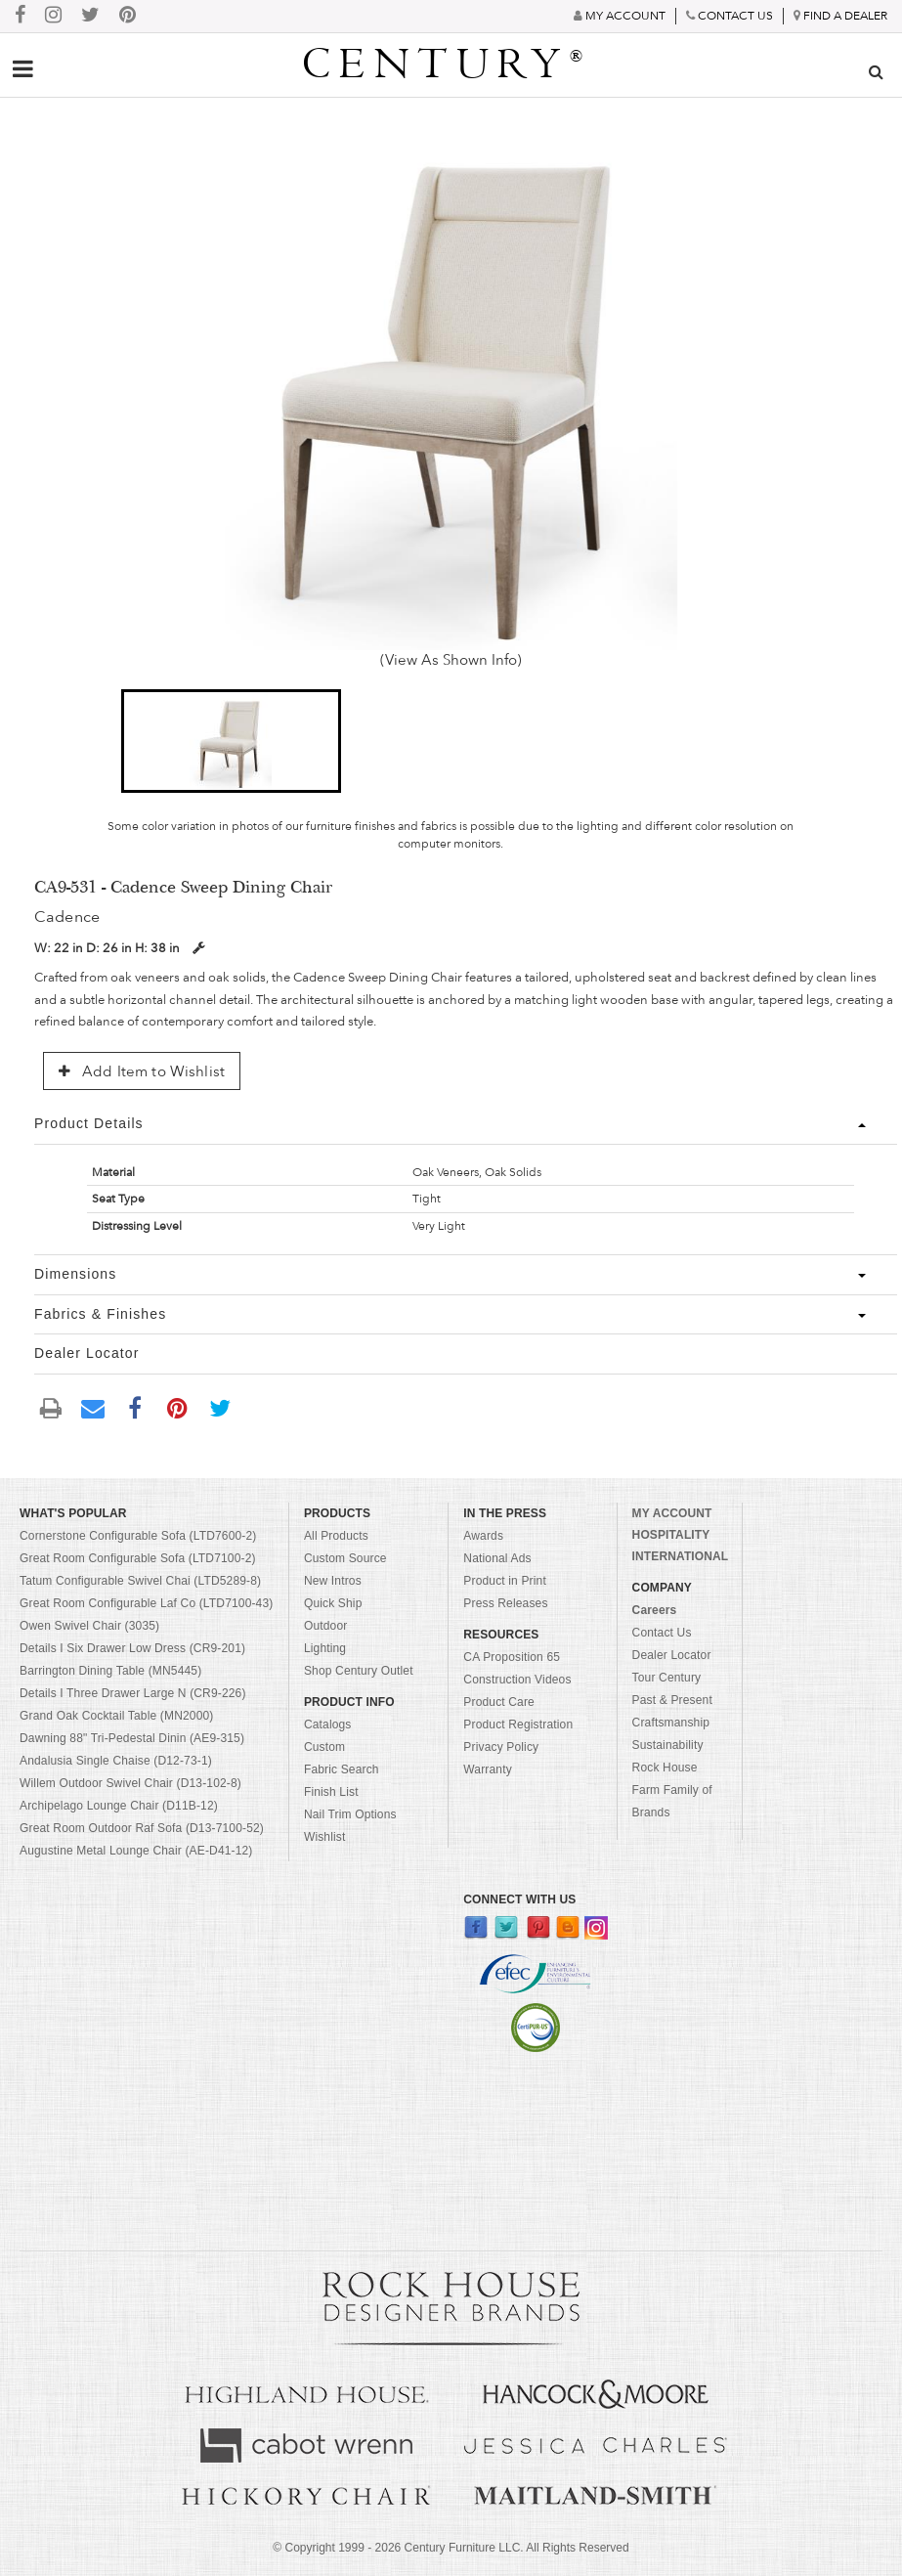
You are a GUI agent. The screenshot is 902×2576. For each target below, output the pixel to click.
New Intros (333, 1581)
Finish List (331, 1792)
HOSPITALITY (671, 1535)
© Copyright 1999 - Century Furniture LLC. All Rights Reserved (450, 2547)
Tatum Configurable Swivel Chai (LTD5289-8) (140, 1581)
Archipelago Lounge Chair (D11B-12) (119, 1805)
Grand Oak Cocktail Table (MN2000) (116, 1716)
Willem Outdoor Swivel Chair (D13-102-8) (130, 1783)
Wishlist (325, 1837)
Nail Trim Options (350, 1814)
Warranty (487, 1769)
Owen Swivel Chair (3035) (89, 1626)
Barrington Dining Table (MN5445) (110, 1671)
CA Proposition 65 (511, 1657)
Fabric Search (341, 1769)
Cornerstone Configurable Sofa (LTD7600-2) (138, 1536)
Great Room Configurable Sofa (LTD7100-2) (138, 1558)
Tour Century (667, 1677)
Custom (324, 1747)
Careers (654, 1610)
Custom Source (345, 1558)
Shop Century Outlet (358, 1671)
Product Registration (518, 1724)
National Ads (497, 1558)
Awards (483, 1536)
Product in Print (504, 1581)
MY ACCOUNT (672, 1513)
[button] (231, 741)
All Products (336, 1536)
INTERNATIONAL (680, 1556)
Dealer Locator (671, 1655)
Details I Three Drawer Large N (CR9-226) (133, 1693)
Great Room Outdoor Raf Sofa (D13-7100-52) (142, 1828)
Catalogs (328, 1724)
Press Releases (505, 1603)
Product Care (499, 1702)
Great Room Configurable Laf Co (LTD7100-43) (146, 1603)
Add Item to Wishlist (142, 1071)
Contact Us (662, 1632)
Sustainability (668, 1745)
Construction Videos (517, 1679)
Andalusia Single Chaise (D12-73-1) (116, 1761)
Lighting (325, 1648)
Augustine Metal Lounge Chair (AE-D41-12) (136, 1850)
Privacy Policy (500, 1747)
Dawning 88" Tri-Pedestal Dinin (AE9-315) (132, 1738)
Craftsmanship (670, 1722)
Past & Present (672, 1700)
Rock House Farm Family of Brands (672, 1790)
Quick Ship (333, 1603)
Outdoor (325, 1626)
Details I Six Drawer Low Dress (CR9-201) (132, 1648)
